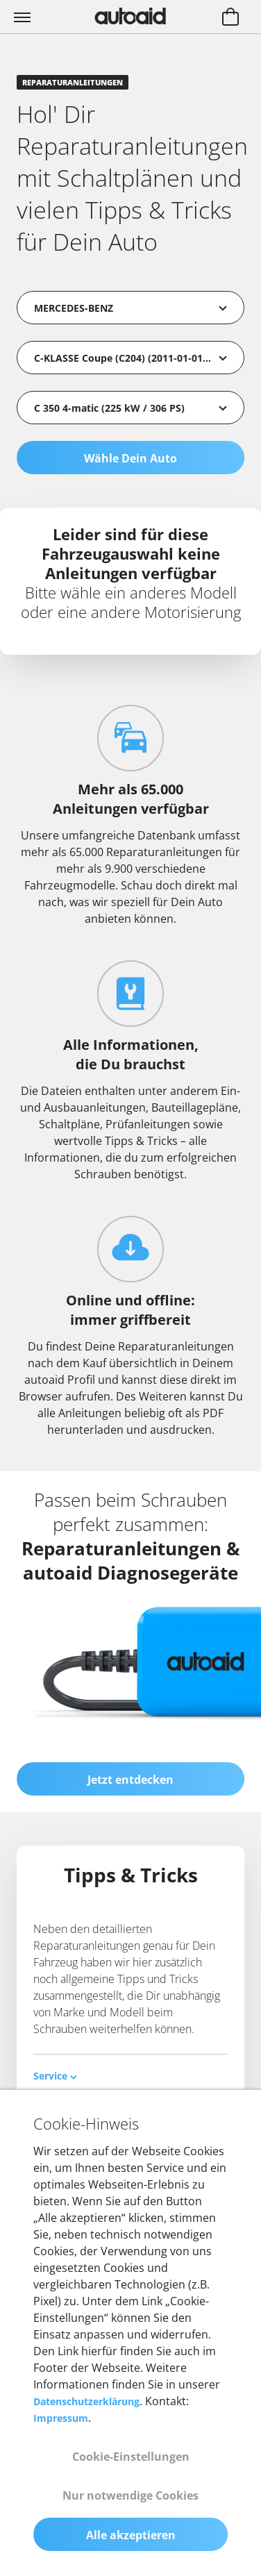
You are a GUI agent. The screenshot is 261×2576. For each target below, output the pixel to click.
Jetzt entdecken (130, 1779)
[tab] (130, 2076)
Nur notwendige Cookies (130, 2495)
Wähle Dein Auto (130, 458)
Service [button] (55, 2075)
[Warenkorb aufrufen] (230, 18)
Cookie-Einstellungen (131, 2456)
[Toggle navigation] (23, 16)
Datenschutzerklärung (86, 2401)
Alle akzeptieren (131, 2535)
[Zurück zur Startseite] (130, 16)
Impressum (60, 2418)
